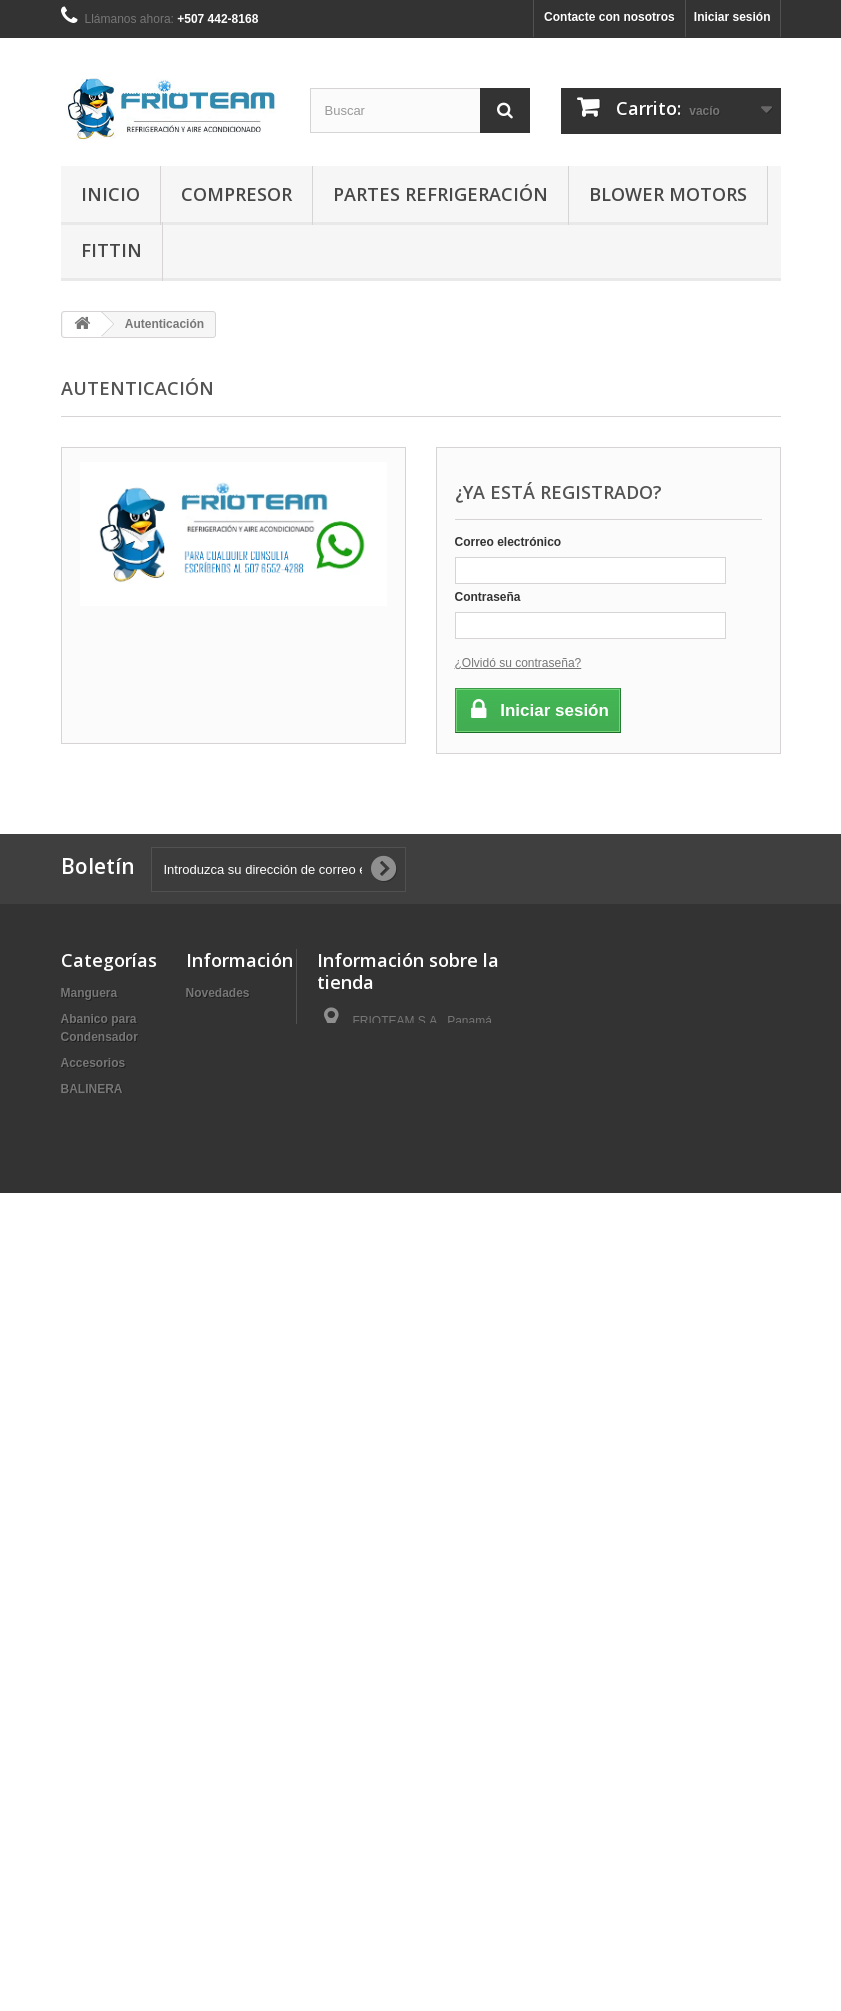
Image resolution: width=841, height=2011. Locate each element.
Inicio (110, 194)
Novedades (218, 993)
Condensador (99, 1237)
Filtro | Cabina (101, 1289)
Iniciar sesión (732, 17)
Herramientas (99, 1367)
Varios (79, 1885)
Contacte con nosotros (609, 17)
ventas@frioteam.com (447, 1125)
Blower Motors (668, 194)
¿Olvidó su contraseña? (518, 663)
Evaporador (94, 1263)
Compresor (236, 194)
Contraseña (488, 597)
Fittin (111, 250)
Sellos (78, 1771)
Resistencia (94, 1745)
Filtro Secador (101, 1315)
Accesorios (93, 1063)
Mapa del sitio (225, 1089)
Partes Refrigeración (440, 194)
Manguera (89, 993)
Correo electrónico (508, 542)
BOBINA (84, 1141)
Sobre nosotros (230, 1063)
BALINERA (92, 1089)
